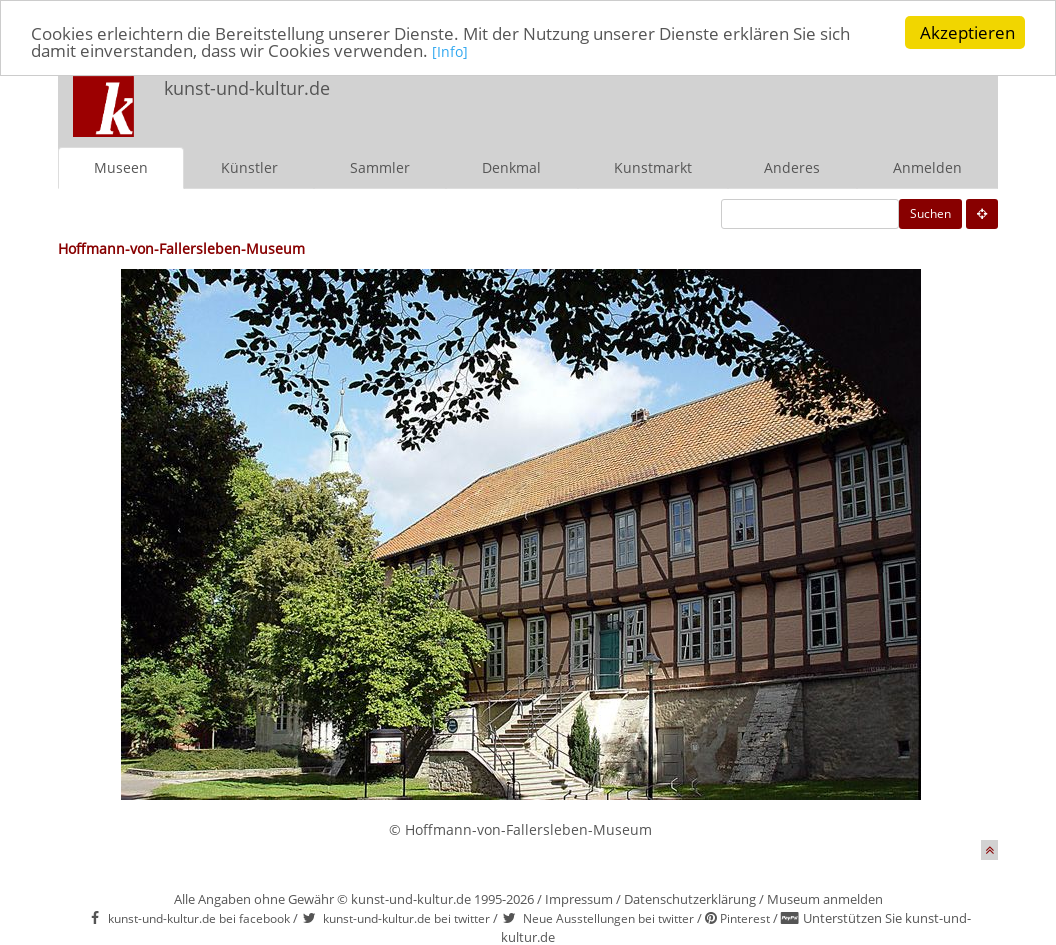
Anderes (792, 167)
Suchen (930, 213)
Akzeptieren (967, 32)
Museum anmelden (825, 899)
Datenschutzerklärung (690, 899)
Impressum (579, 899)
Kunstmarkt (653, 167)
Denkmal (511, 167)
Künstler (249, 167)
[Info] (450, 50)
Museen (121, 167)
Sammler (380, 167)
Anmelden (927, 167)
